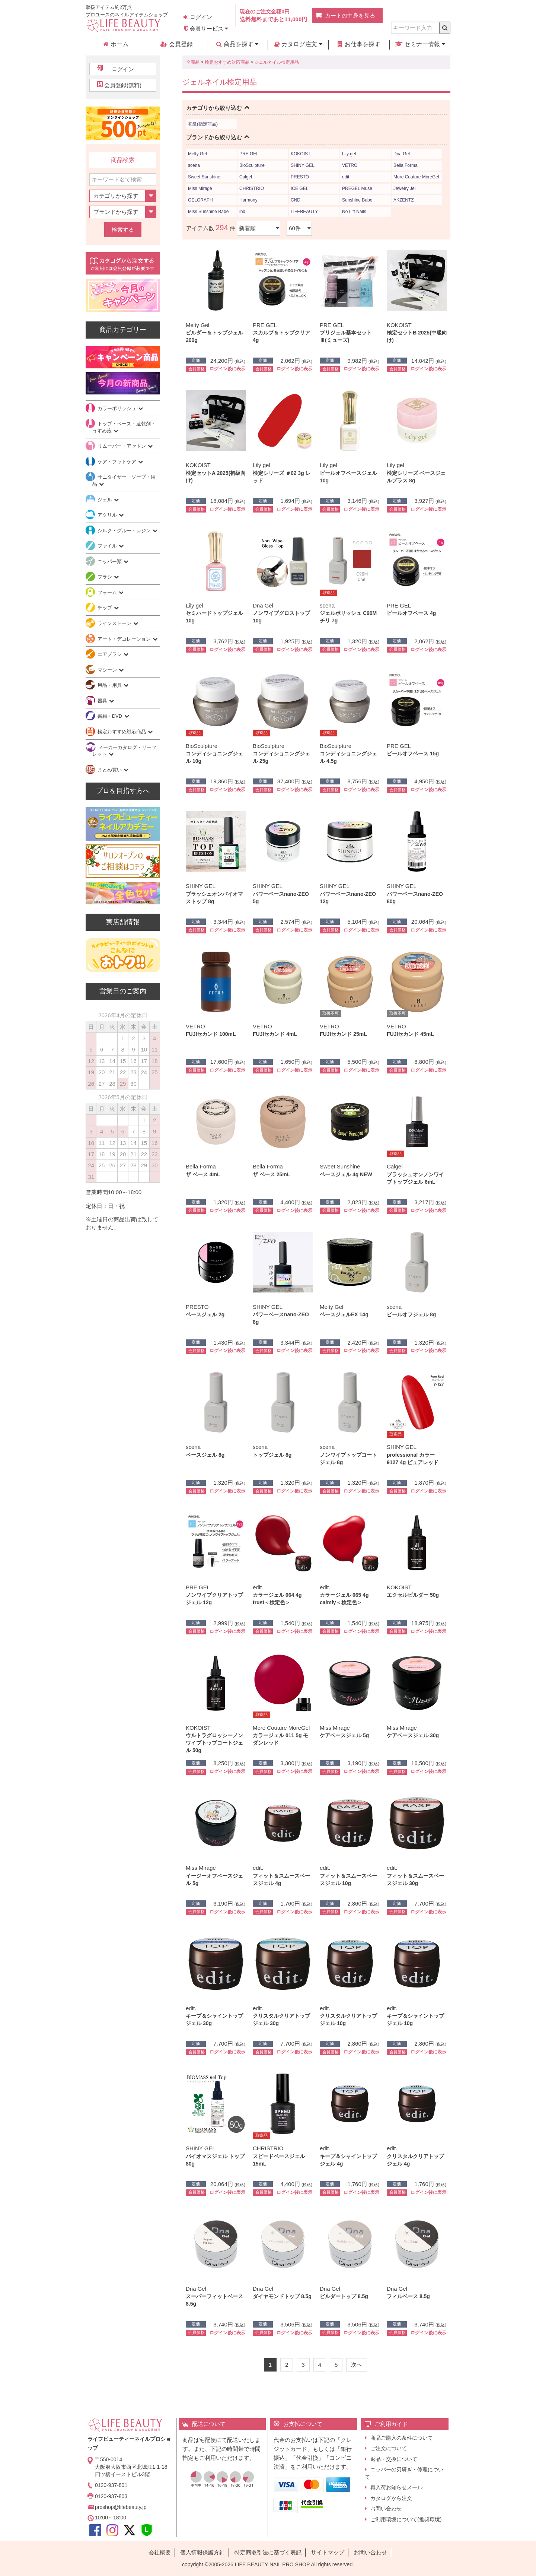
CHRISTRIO (251, 188)
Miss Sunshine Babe (208, 211)
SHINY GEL (303, 165)
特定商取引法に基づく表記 (268, 2552)
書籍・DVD (111, 716)
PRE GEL (249, 153)
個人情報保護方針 (202, 2552)
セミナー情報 (420, 44)
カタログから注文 (391, 2498)
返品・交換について (393, 2459)
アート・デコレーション (125, 639)
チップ (106, 607)
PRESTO (300, 177)
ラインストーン (115, 623)
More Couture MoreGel (416, 177)
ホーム (115, 44)
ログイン (198, 17)
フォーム (108, 592)
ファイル (108, 546)
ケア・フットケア (118, 461)
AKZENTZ (403, 200)
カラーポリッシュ (118, 408)
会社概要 (160, 2552)
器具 (103, 701)
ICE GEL (299, 188)
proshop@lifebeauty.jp (120, 2507)
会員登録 (176, 44)
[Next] (356, 2364)
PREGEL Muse (357, 188)
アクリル (108, 515)
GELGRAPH (200, 200)
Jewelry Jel (404, 188)
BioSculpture (252, 165)
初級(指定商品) (203, 124)
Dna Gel (401, 153)
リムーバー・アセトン (122, 446)
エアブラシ (110, 654)
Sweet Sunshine (204, 177)
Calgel (245, 177)
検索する (123, 229)
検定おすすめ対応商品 (227, 62)
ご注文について (388, 2448)
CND (295, 200)
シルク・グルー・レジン (125, 530)
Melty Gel (197, 153)
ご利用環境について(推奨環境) (405, 2519)
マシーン (108, 670)
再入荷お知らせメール (396, 2487)
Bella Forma (405, 165)
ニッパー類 (110, 561)
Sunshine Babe (357, 200)
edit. (346, 177)
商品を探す (237, 44)
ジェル (106, 499)
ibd (242, 211)
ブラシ (106, 577)
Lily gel (349, 153)
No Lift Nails (354, 211)
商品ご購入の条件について (401, 2438)
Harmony (248, 200)
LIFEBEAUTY (304, 211)
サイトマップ (327, 2552)
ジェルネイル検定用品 (276, 62)
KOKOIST (300, 153)
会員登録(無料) (122, 85)
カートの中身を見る (350, 15)
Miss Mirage (200, 188)
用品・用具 (110, 685)
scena (194, 165)
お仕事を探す (359, 44)
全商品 (193, 62)
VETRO (349, 165)
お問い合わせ (386, 2509)
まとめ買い (110, 770)
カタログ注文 (298, 44)
